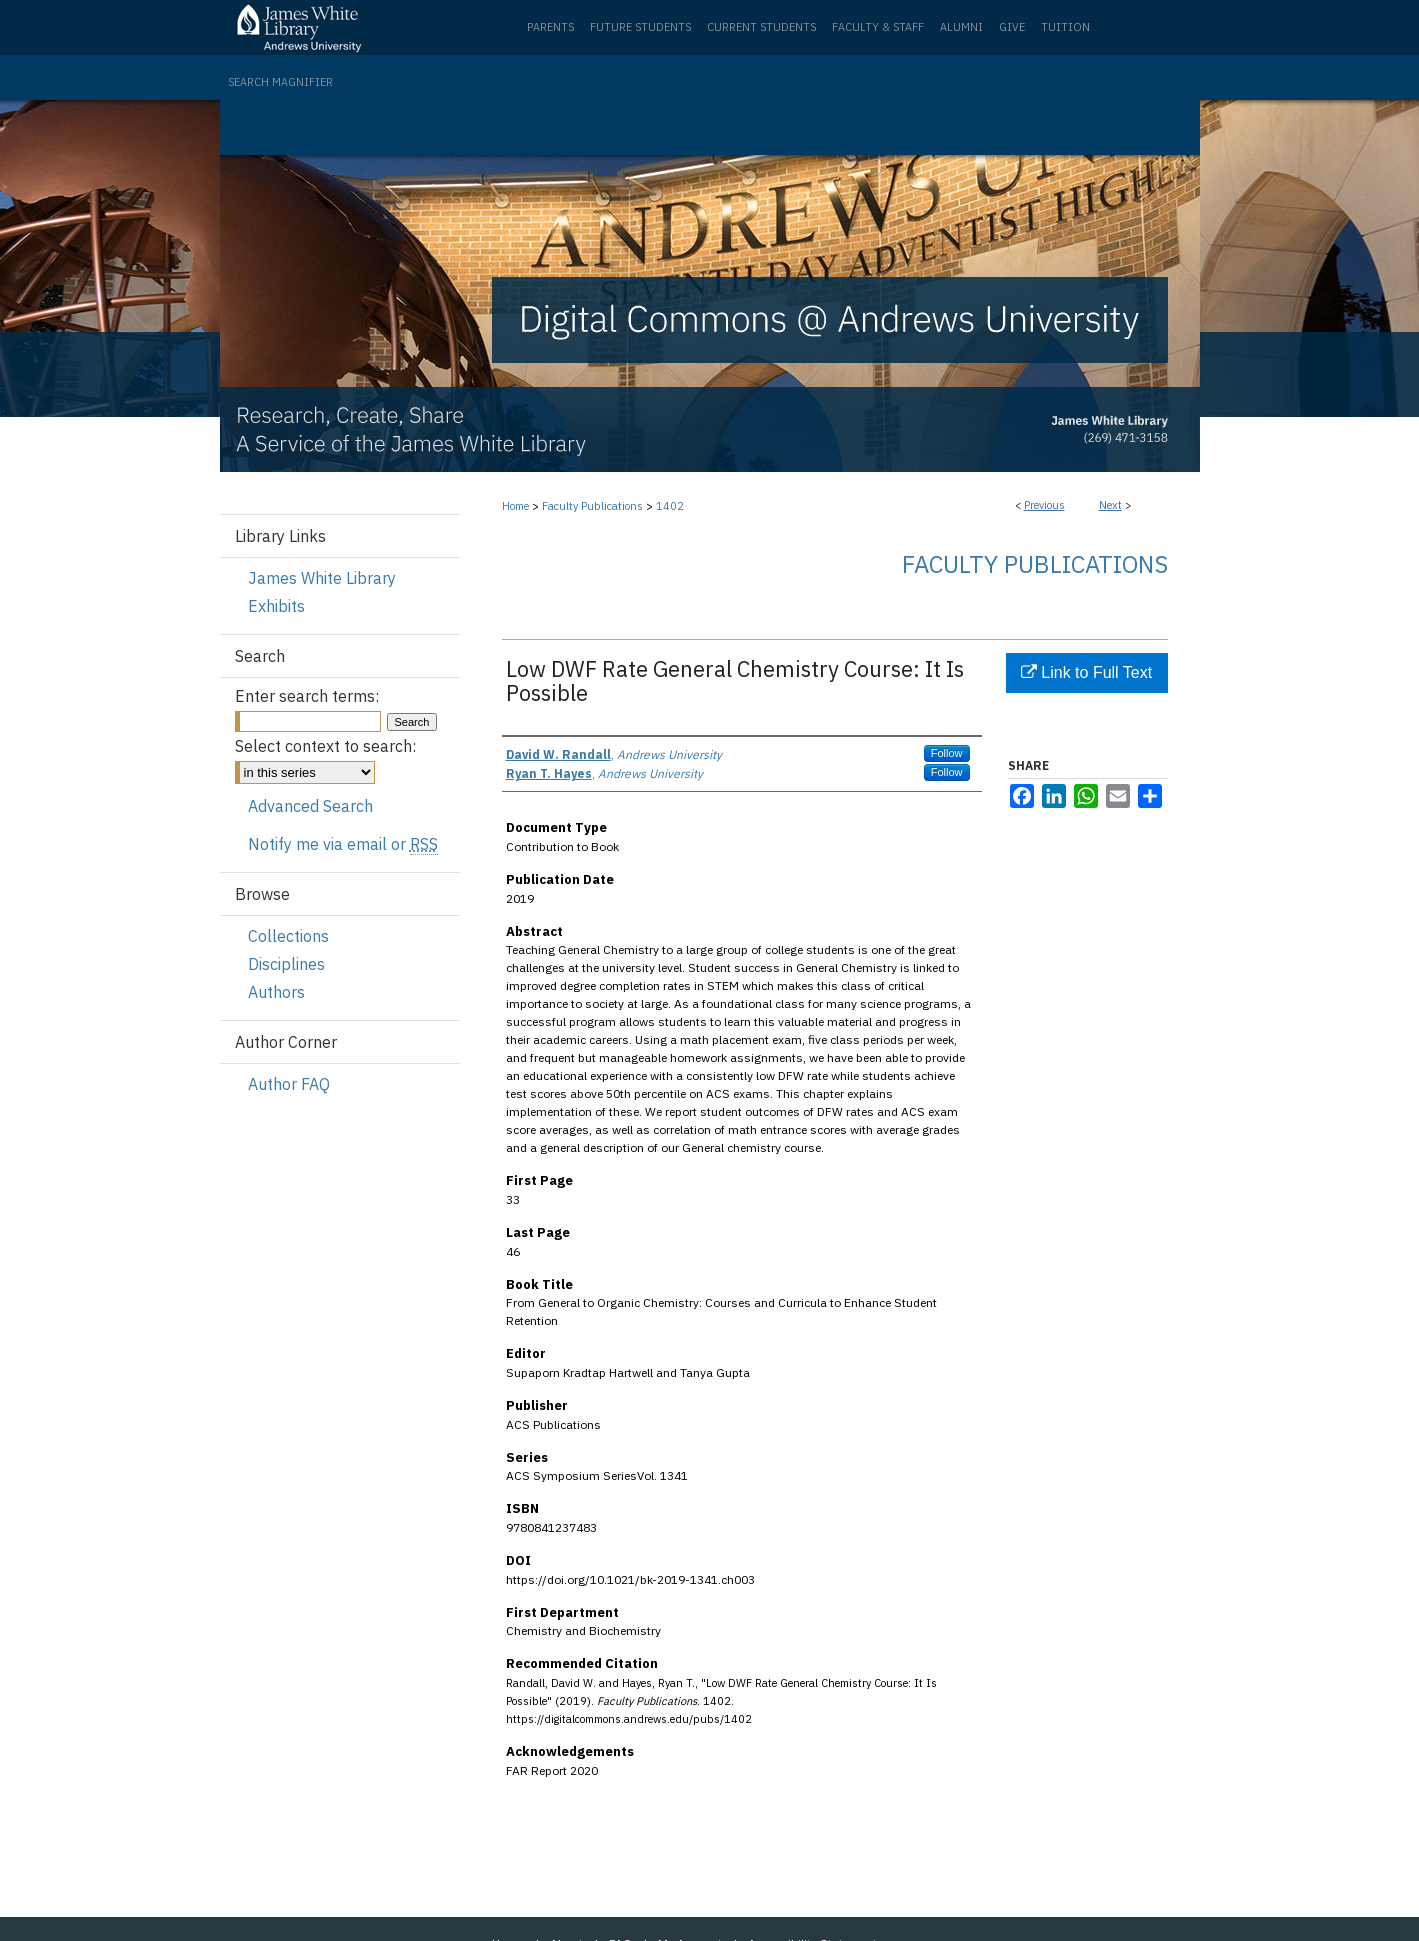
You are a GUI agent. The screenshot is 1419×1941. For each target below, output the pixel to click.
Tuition (1065, 27)
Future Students (640, 27)
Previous (1044, 505)
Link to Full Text (1086, 672)
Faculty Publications (592, 506)
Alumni (961, 27)
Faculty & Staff (878, 27)
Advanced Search (310, 806)
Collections (288, 936)
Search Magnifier (280, 82)
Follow (947, 753)
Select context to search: (325, 746)
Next (1110, 505)
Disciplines (286, 964)
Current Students (761, 27)
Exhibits (276, 606)
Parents (550, 27)
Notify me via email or (343, 844)
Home (515, 506)
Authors (276, 992)
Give (1012, 27)
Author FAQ (289, 1084)
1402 (670, 506)
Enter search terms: (307, 696)
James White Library (322, 578)
